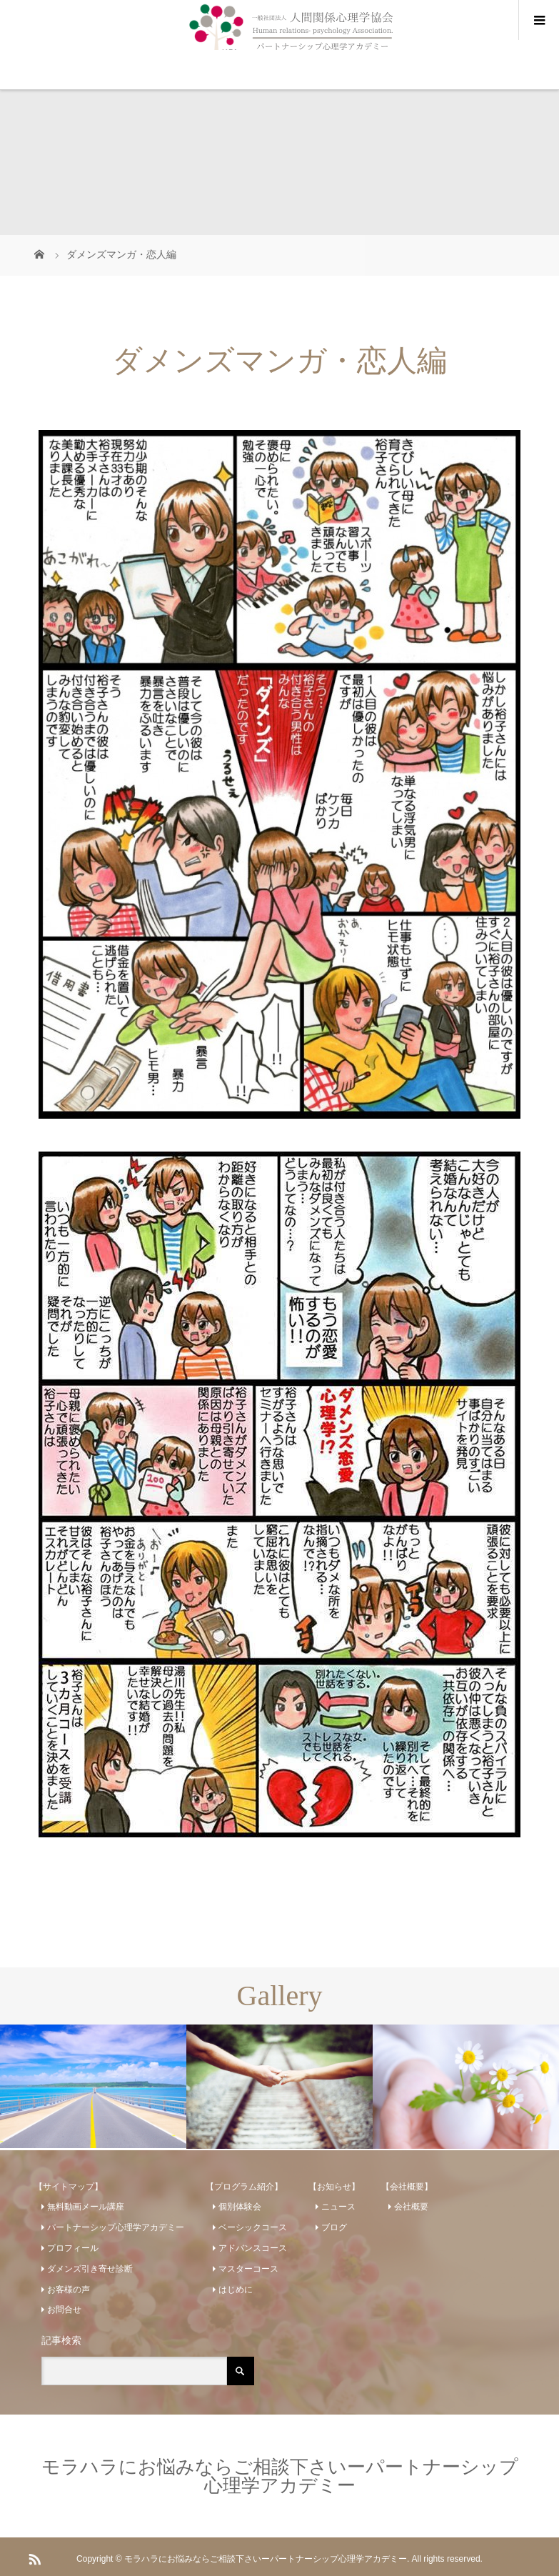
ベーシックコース (252, 2227)
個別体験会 (239, 2207)
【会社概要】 (407, 2187)
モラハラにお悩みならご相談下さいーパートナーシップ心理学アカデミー (279, 2476)
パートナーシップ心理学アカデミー (115, 2227)
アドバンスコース (252, 2248)
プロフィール (73, 2248)
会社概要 (411, 2207)
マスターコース (248, 2269)
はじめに (235, 2290)
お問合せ (64, 2310)
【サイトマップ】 (68, 2187)
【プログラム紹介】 (244, 2187)
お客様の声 (68, 2290)
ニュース (338, 2207)
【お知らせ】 (334, 2187)
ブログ (334, 2227)
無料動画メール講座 (85, 2207)
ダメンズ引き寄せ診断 (90, 2269)
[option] (93, 2086)
